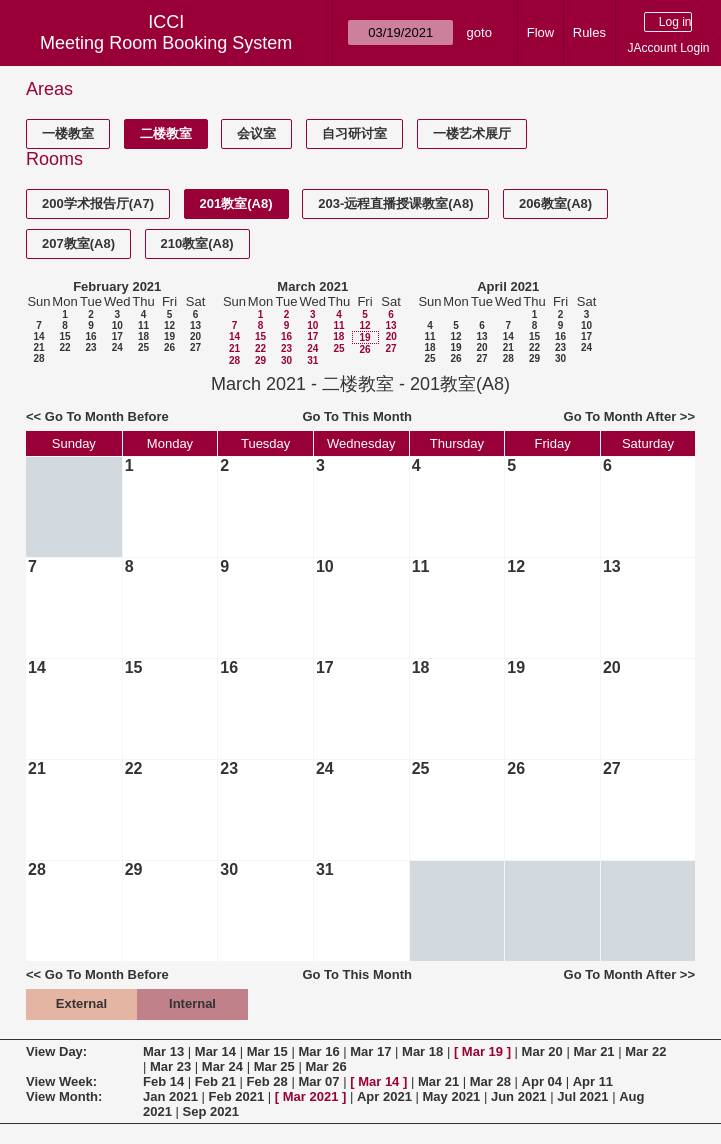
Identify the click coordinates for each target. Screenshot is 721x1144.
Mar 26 (325, 1066)
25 (143, 347)
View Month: (64, 1096)
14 (38, 336)
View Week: (61, 1081)
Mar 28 (490, 1081)
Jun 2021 (519, 1096)
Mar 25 (274, 1066)
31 (312, 360)
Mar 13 (163, 1051)
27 (195, 347)
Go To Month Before (107, 416)
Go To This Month (357, 416)
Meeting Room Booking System (166, 43)
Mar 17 (370, 1051)
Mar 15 (267, 1051)
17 (117, 336)
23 (90, 347)
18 (143, 336)
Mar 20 (542, 1051)
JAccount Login (668, 48)
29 (260, 360)
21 (38, 347)
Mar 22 (645, 1051)
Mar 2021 (311, 1096)
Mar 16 (318, 1051)
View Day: (56, 1051)
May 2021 (452, 1096)
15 (64, 336)
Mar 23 (170, 1066)
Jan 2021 (170, 1096)
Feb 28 (267, 1081)
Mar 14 (215, 1051)
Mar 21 (593, 1051)
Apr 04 (542, 1081)
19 (169, 336)
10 (117, 325)
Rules (589, 32)
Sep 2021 (211, 1111)
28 (38, 358)
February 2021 (117, 286)
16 (90, 336)
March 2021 (312, 286)
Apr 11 (593, 1081)
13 (195, 325)
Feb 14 (163, 1081)
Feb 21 (215, 1081)
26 (169, 347)
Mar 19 (482, 1051)
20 (195, 336)
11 (143, 325)
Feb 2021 (237, 1096)
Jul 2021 (582, 1096)
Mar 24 (222, 1066)
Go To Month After (620, 416)
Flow (540, 32)
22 (64, 347)
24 (117, 347)
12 (169, 325)
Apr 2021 (384, 1096)
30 (286, 360)
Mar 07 (318, 1081)
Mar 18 (422, 1051)
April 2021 (508, 286)
